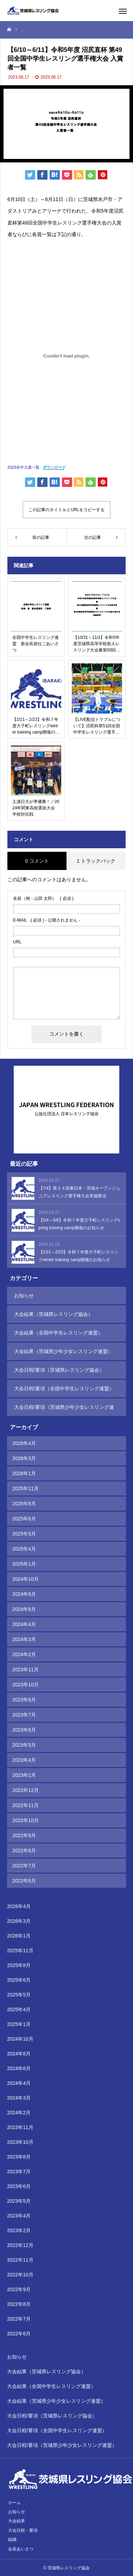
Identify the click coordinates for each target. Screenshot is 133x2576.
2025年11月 (25, 1488)
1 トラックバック (96, 861)
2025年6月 (24, 1518)
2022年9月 (24, 1835)
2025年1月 (24, 1564)
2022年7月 (24, 1865)
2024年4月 (24, 1624)
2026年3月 (24, 1458)
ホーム (14, 2502)
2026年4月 (24, 1443)
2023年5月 (24, 1745)
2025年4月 (24, 1549)
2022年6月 (24, 1881)
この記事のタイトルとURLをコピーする (66, 509)
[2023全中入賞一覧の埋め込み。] (66, 355)
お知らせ (24, 1295)
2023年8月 (24, 1699)
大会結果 (16, 2520)
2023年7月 (24, 1715)
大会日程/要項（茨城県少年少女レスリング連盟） (64, 1410)
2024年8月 (24, 1594)
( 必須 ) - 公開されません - (46, 920)
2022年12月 (25, 1790)
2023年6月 (24, 1730)
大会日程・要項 (23, 2530)
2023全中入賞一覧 (23, 467)
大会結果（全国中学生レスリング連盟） (58, 1333)
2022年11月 (25, 1805)
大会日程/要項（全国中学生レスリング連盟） (64, 1388)
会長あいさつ (20, 2549)
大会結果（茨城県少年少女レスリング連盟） (63, 1351)
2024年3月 (24, 1639)
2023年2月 (24, 1775)
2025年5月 (24, 1534)
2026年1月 (24, 1473)
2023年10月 (25, 1684)
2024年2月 (24, 1654)
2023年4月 (24, 1760)
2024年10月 (25, 1579)
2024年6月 (24, 1609)
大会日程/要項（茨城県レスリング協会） (59, 1370)
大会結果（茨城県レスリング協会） (53, 1314)
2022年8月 (24, 1850)
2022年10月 (25, 1820)
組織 (12, 2539)
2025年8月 (24, 1503)
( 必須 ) (43, 898)
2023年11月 (25, 1669)
